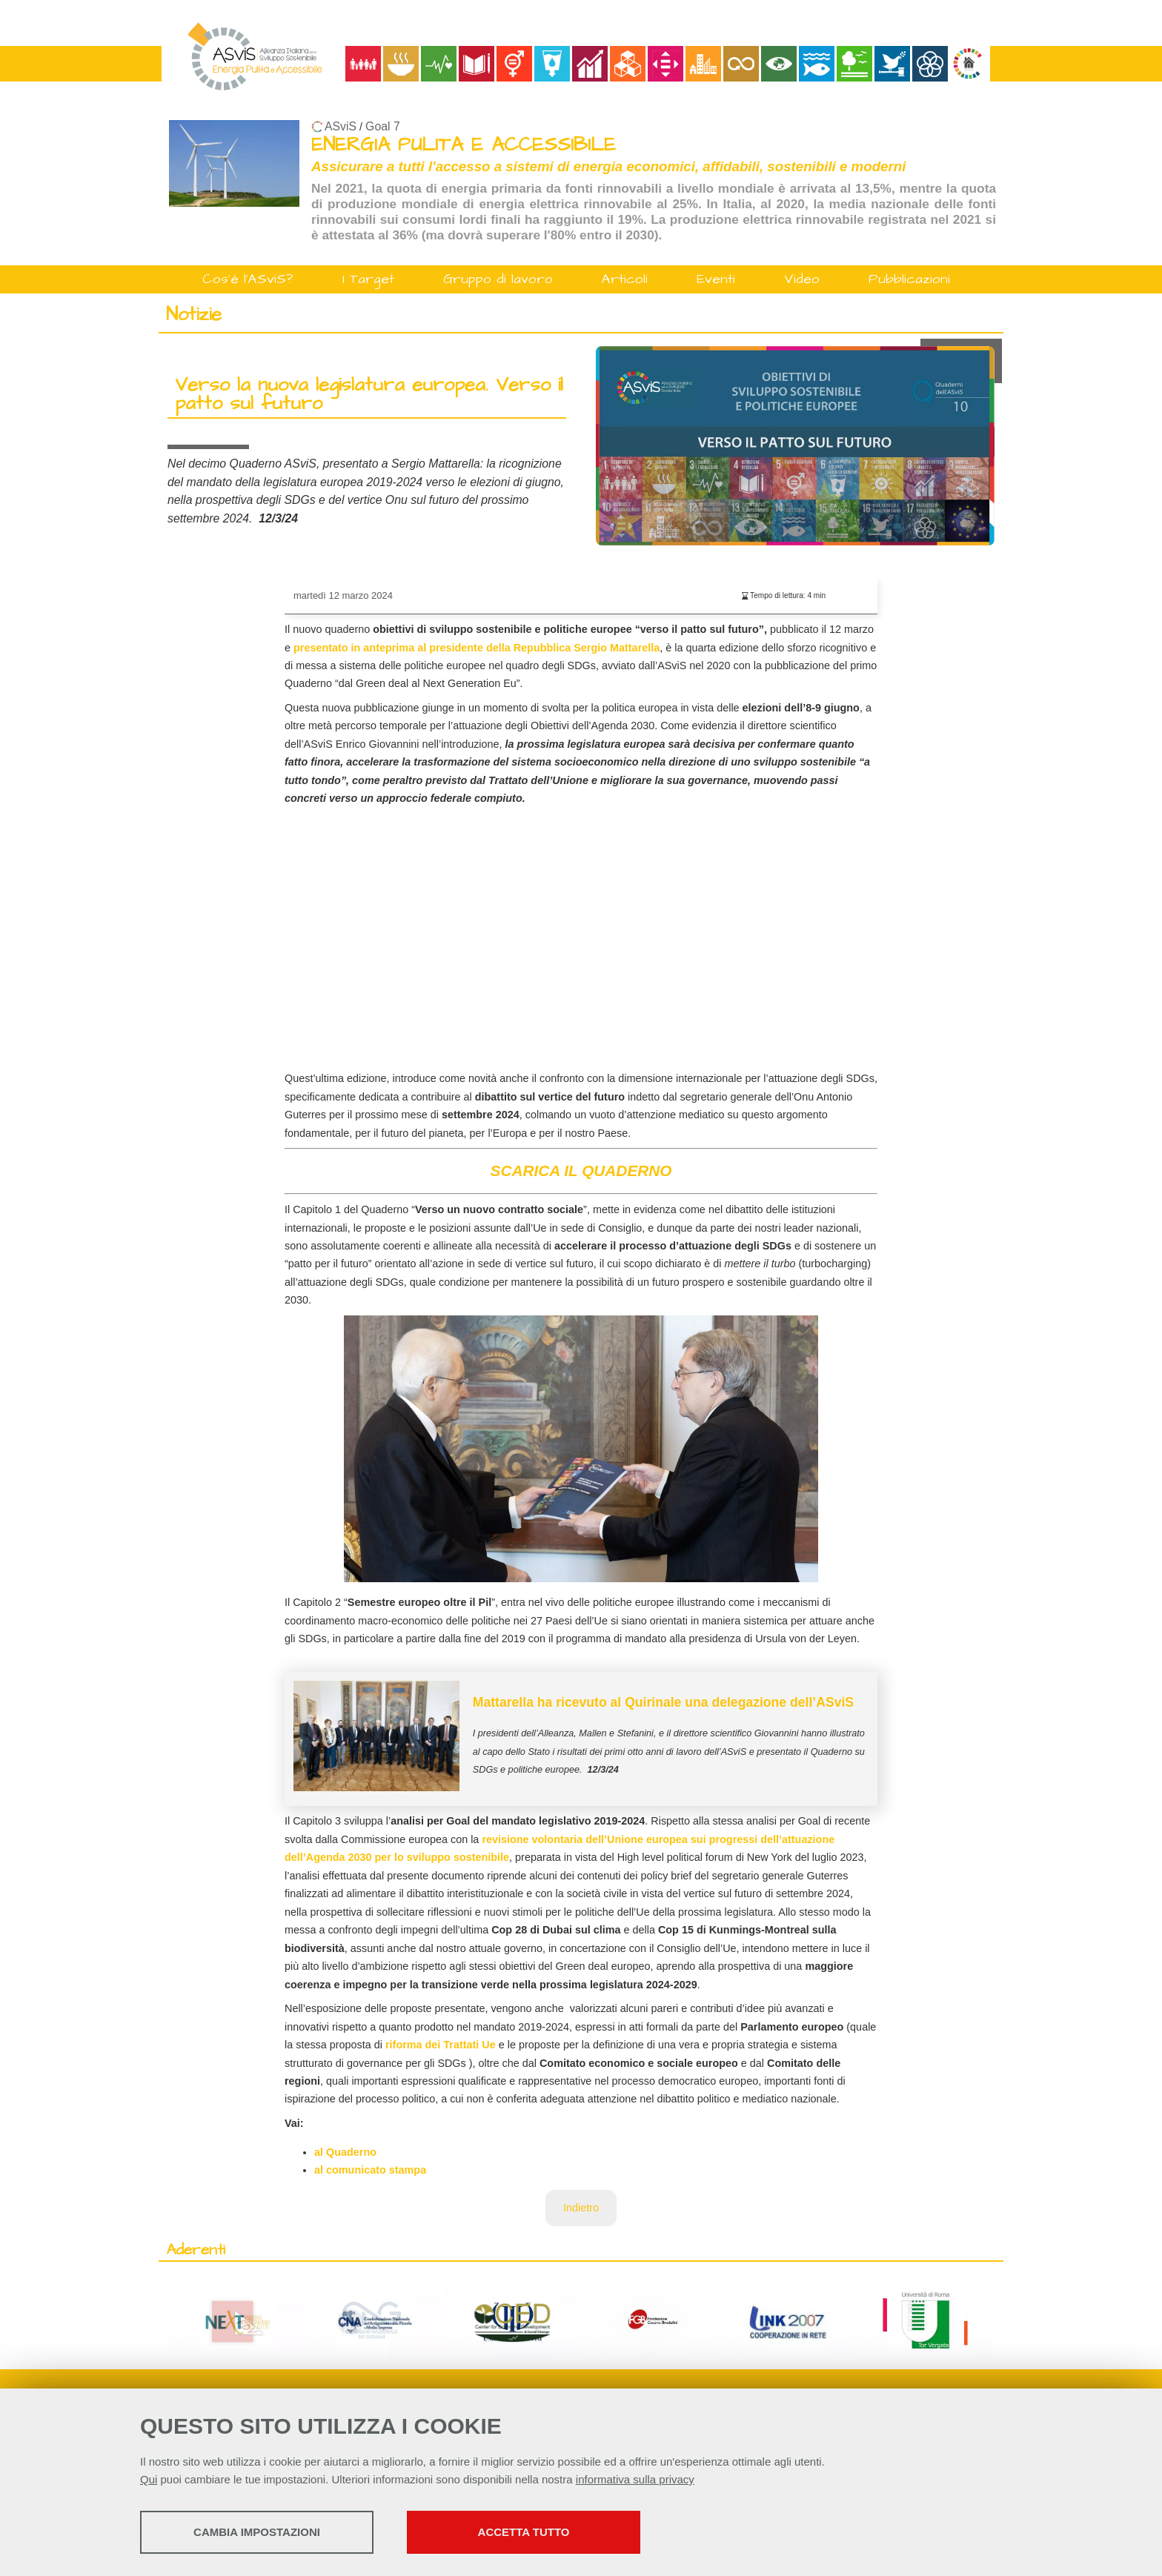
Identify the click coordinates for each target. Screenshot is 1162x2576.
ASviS (340, 126)
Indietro (581, 2208)
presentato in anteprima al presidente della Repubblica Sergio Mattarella (476, 648)
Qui (148, 2479)
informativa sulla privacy (635, 2479)
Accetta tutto (524, 2532)
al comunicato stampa (370, 2170)
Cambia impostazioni (256, 2532)
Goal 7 (382, 126)
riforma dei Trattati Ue (440, 2045)
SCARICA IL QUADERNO (581, 1170)
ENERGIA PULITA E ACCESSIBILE (463, 145)
